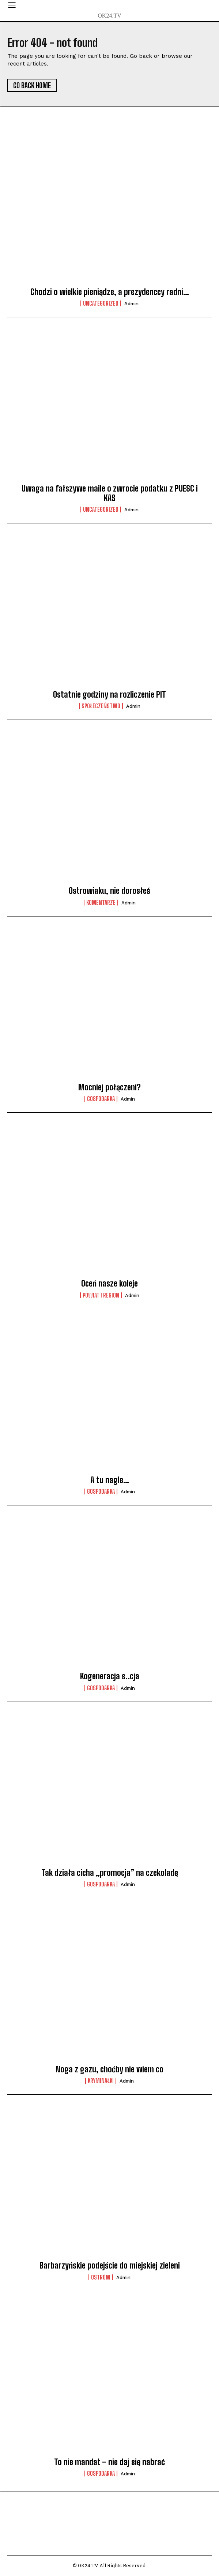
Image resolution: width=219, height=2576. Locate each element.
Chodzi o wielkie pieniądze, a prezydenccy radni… (109, 292)
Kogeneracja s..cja (109, 1676)
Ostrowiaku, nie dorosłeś (109, 891)
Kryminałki (101, 2081)
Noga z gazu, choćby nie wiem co (109, 2069)
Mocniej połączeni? (109, 1087)
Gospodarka (101, 1099)
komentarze (101, 903)
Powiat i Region (101, 1295)
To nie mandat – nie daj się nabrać (109, 2462)
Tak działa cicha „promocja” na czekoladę (109, 1873)
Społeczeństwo (101, 706)
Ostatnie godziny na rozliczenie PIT (109, 694)
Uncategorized (100, 303)
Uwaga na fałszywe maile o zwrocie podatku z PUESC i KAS (110, 493)
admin (131, 303)
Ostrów (100, 2277)
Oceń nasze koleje (109, 1283)
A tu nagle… (109, 1480)
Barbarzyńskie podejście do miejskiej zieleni (109, 2265)
